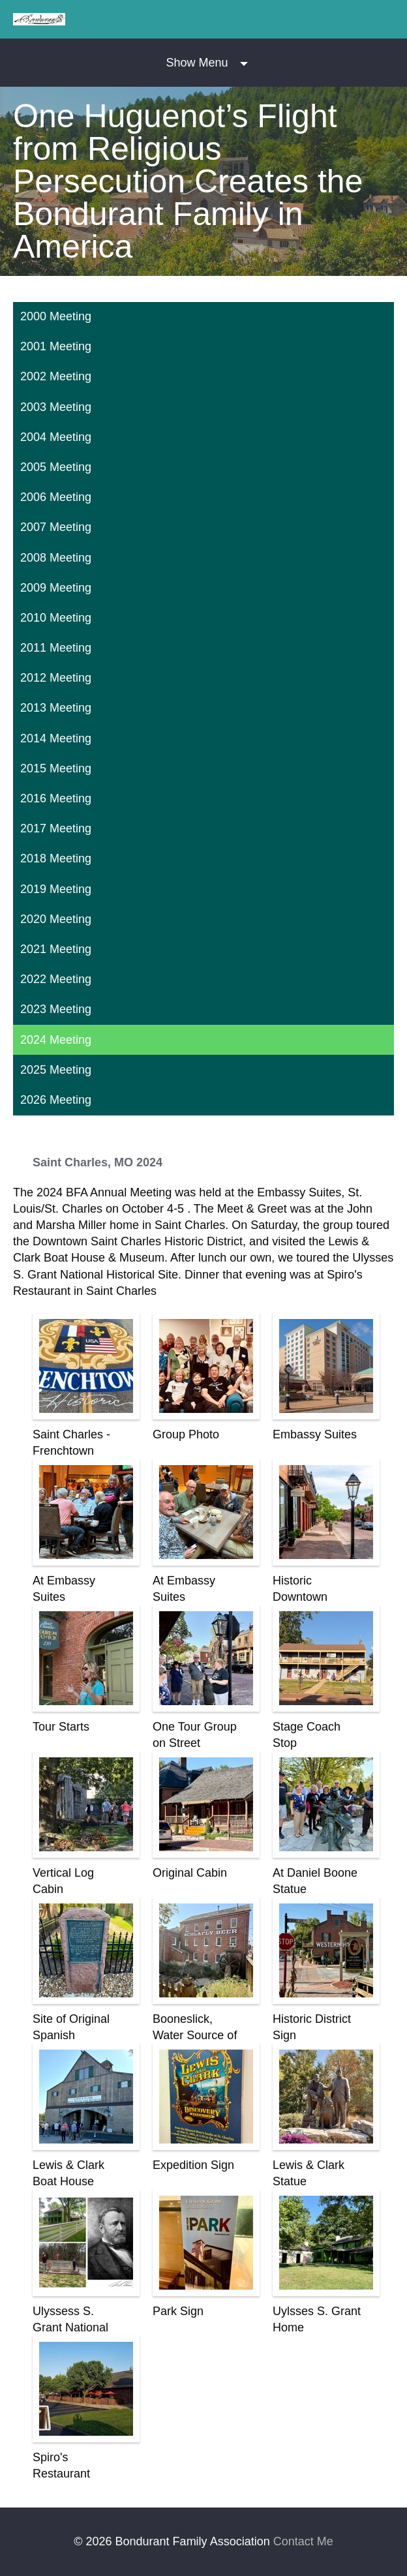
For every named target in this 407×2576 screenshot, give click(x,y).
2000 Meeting (55, 316)
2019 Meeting (55, 889)
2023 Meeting (55, 1009)
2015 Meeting (55, 768)
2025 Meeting (55, 1069)
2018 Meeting (55, 858)
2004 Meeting (55, 437)
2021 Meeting (55, 949)
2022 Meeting (55, 979)
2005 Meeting (55, 467)
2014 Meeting (55, 738)
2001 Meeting (55, 346)
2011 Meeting (55, 647)
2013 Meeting (55, 707)
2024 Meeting (55, 1039)
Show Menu (197, 62)
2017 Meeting (55, 828)
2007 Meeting (55, 527)
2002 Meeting (55, 376)
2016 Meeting (55, 798)
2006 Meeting (55, 497)
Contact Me (303, 2541)
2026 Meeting (55, 1099)
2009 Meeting (55, 587)
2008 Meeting (55, 557)
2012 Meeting (55, 677)
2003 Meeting (55, 407)
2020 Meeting (55, 919)
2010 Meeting (55, 617)
